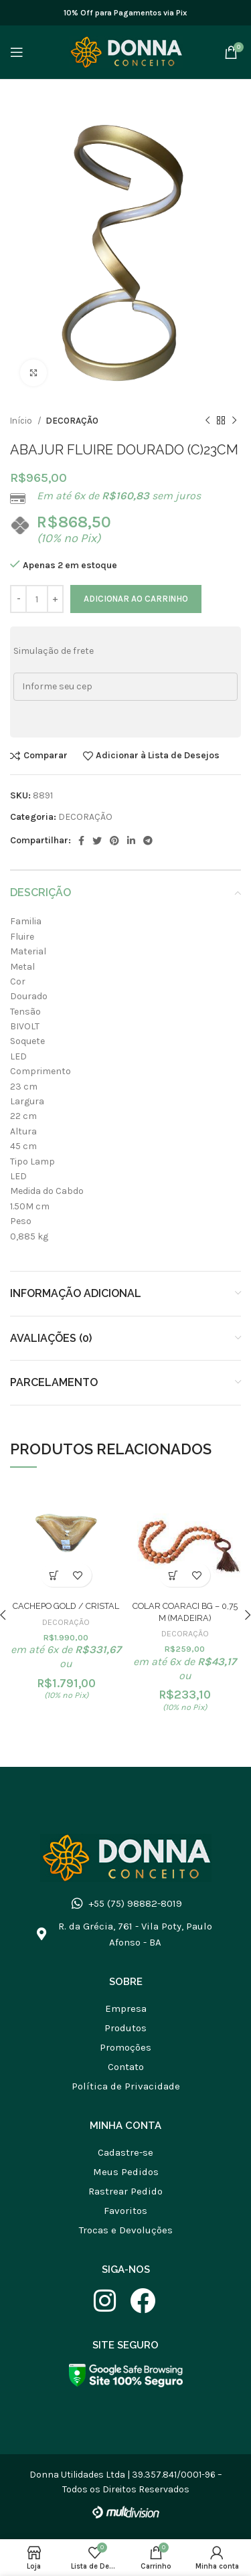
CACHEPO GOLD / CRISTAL (66, 1606)
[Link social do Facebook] (81, 840)
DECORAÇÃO (72, 421)
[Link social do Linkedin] (131, 840)
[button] (54, 1575)
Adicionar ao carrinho (136, 599)
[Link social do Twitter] (97, 840)
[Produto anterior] (207, 421)
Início (22, 421)
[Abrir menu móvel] (16, 52)
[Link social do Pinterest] (114, 840)
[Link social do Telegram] (148, 840)
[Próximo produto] (234, 421)
